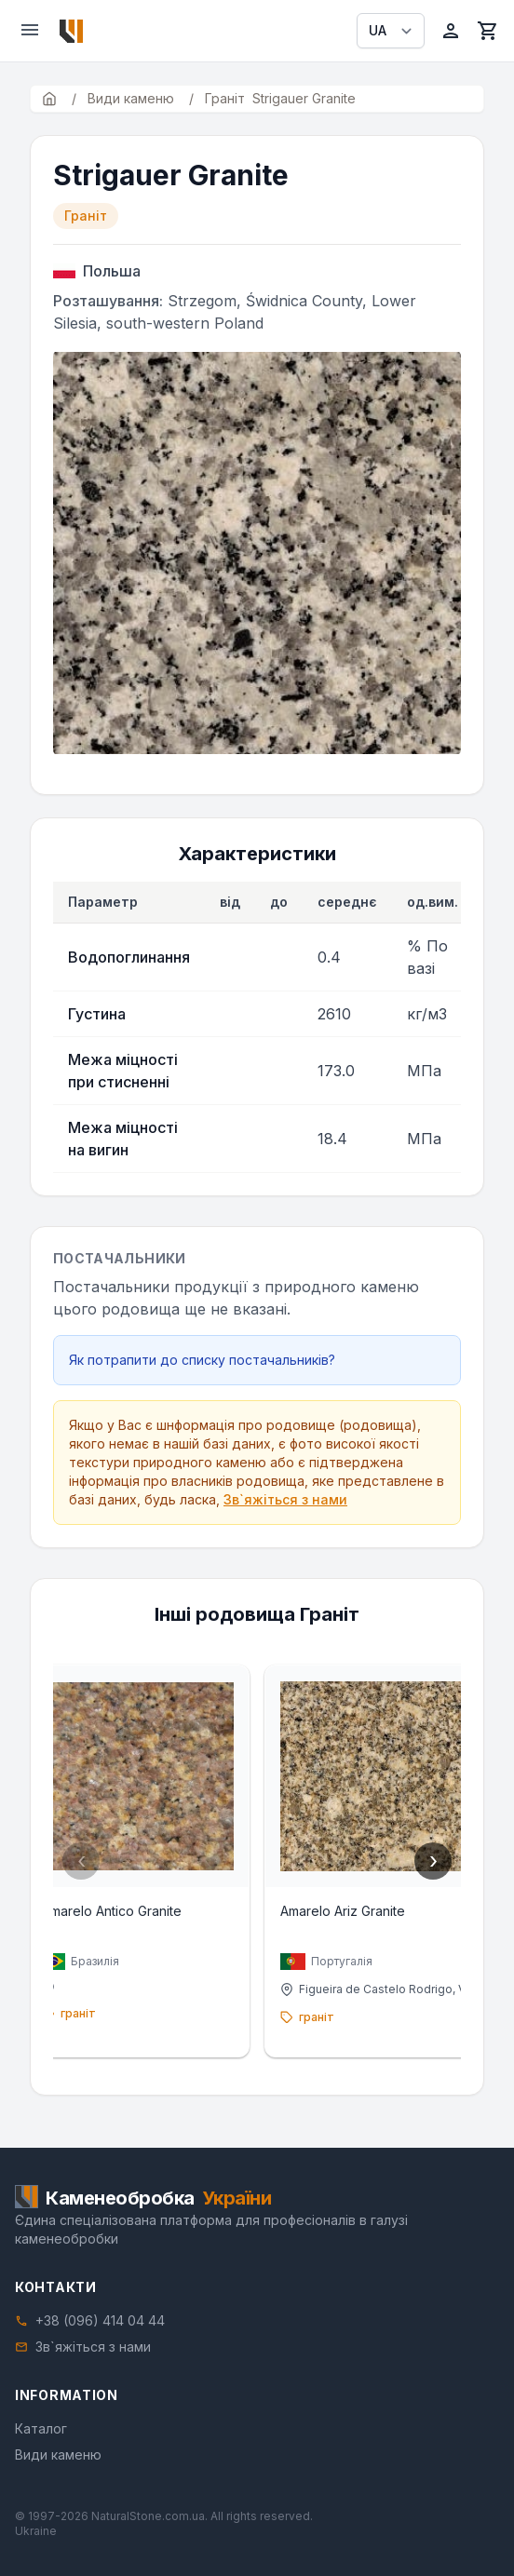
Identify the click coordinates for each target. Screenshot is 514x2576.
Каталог (41, 2428)
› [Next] (433, 1860)
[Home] (71, 31)
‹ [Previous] (81, 1860)
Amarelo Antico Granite (112, 1911)
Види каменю (58, 2454)
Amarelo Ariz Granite (342, 1911)
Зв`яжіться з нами (285, 1499)
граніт (78, 2013)
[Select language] (391, 30)
